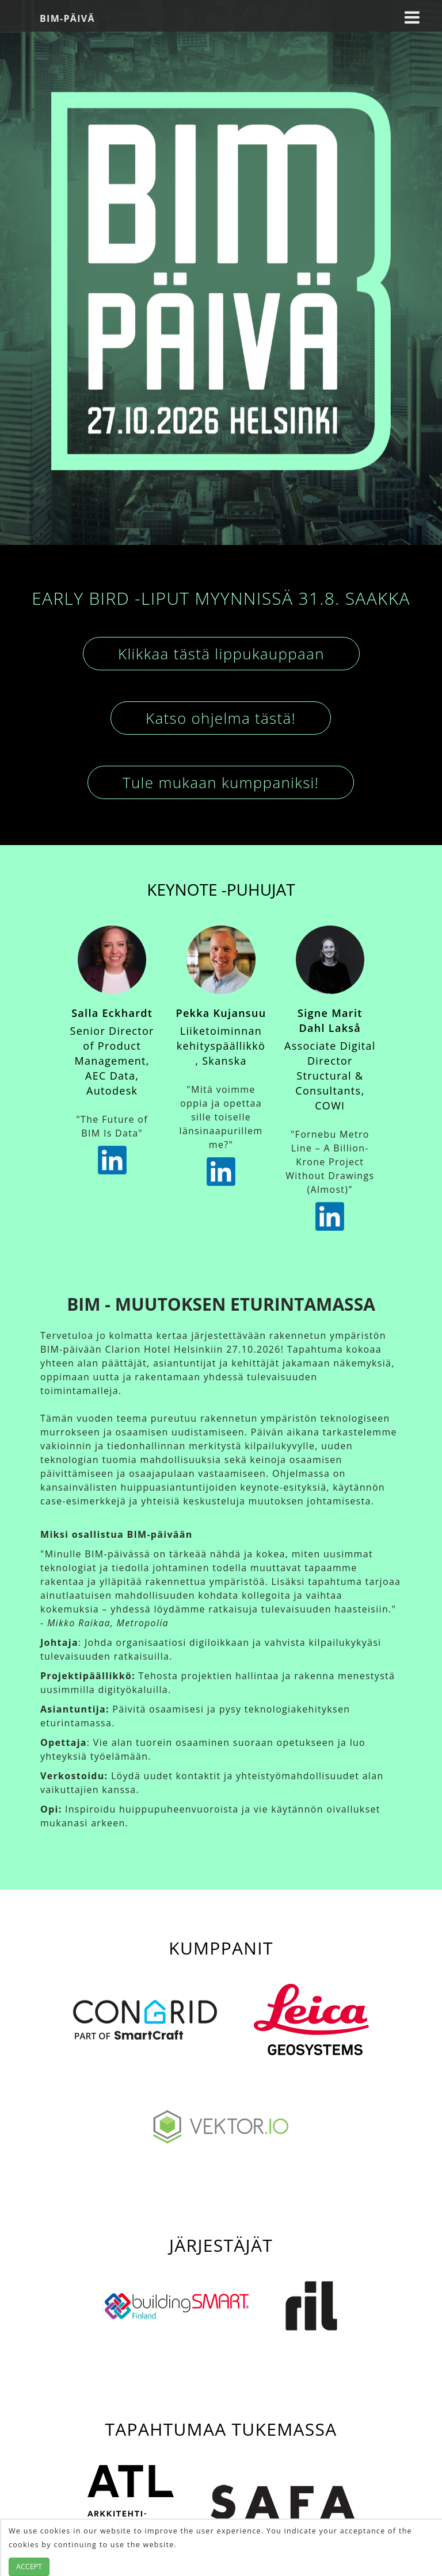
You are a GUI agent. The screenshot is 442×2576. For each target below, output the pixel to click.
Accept (29, 2566)
